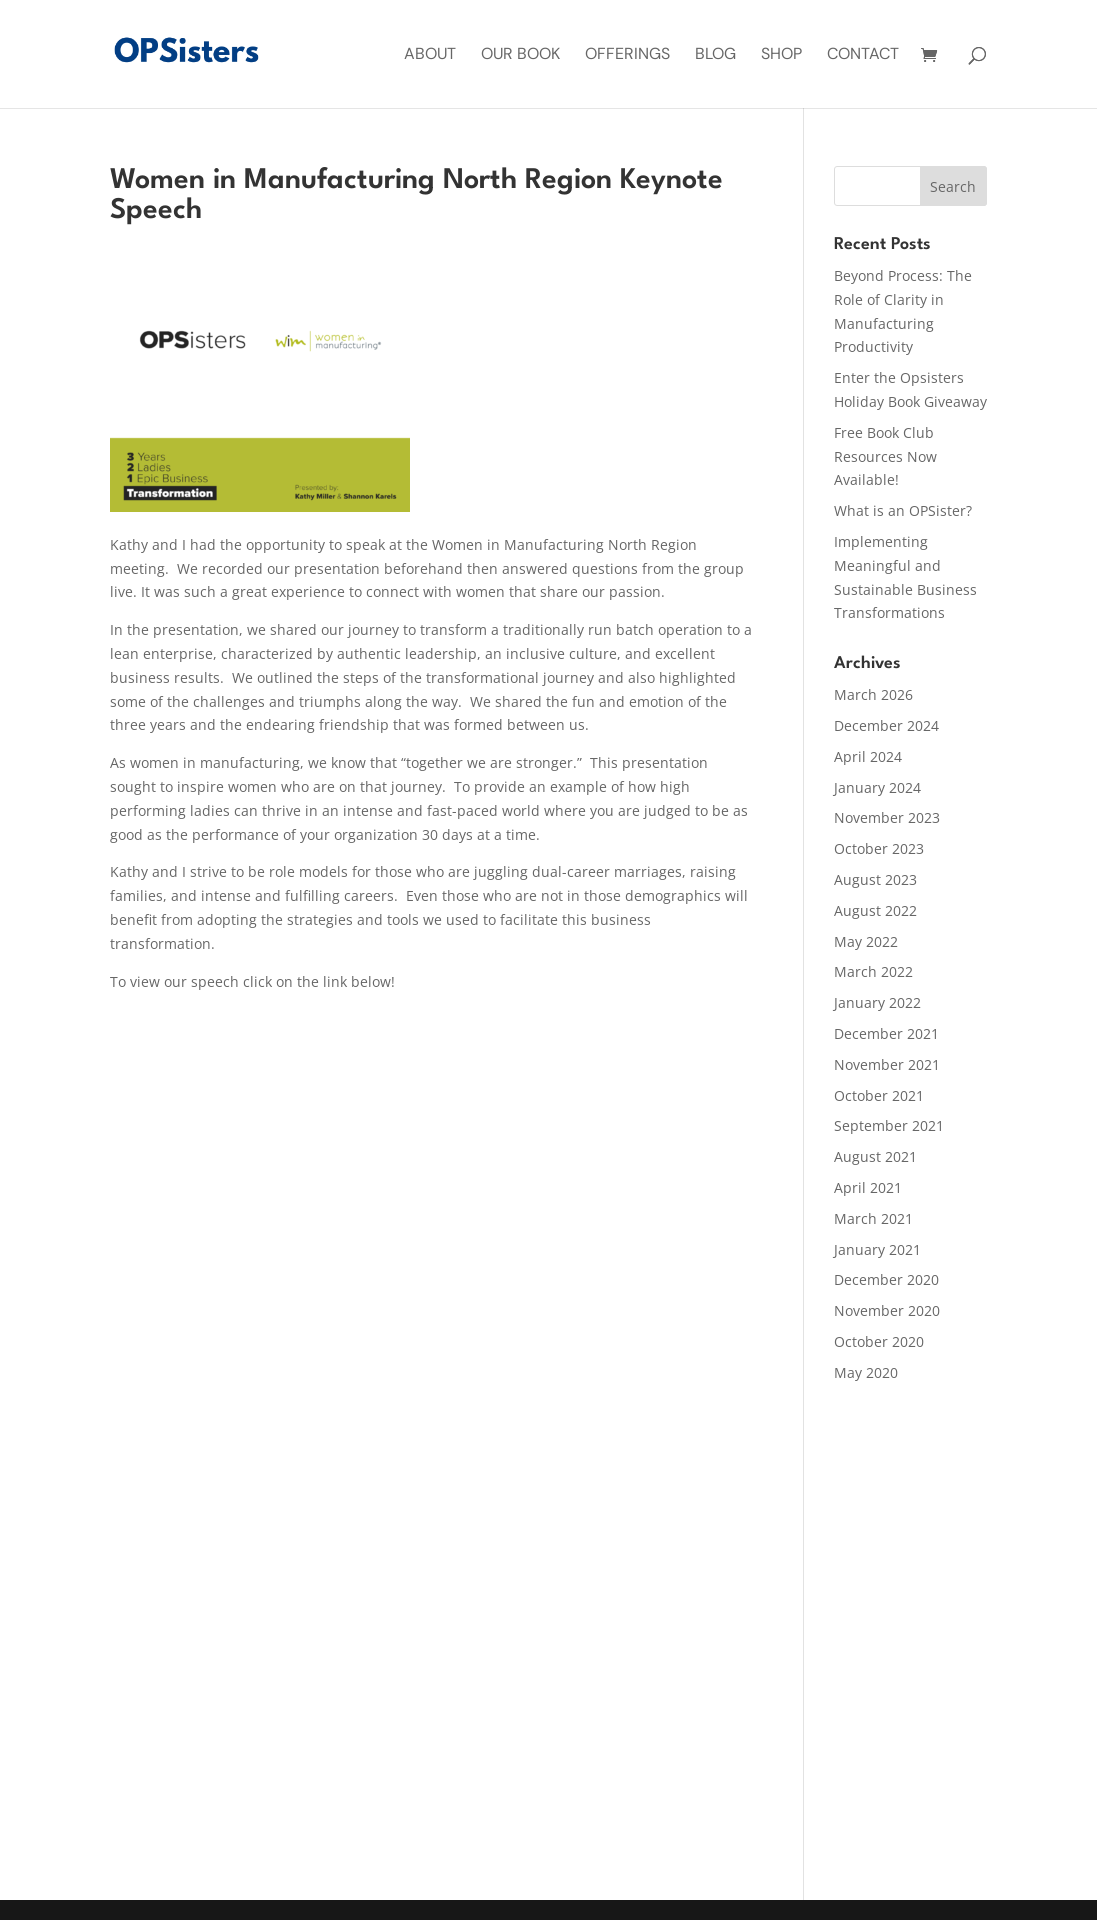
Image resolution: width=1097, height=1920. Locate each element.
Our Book (520, 55)
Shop (781, 55)
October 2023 (879, 848)
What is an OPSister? (903, 510)
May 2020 (866, 1372)
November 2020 (887, 1310)
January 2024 (877, 787)
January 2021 (877, 1249)
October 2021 (879, 1095)
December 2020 (886, 1279)
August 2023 (875, 879)
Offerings (627, 55)
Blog (715, 55)
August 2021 (875, 1156)
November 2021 (887, 1064)
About (430, 55)
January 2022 (877, 1002)
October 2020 (879, 1341)
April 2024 (868, 756)
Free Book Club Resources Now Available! (885, 456)
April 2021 (868, 1187)
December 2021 (886, 1033)
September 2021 (889, 1125)
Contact (863, 55)
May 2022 (866, 941)
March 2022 (873, 971)
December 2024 (886, 725)
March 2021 (873, 1218)
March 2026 (873, 694)
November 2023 (887, 817)
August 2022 (875, 910)
